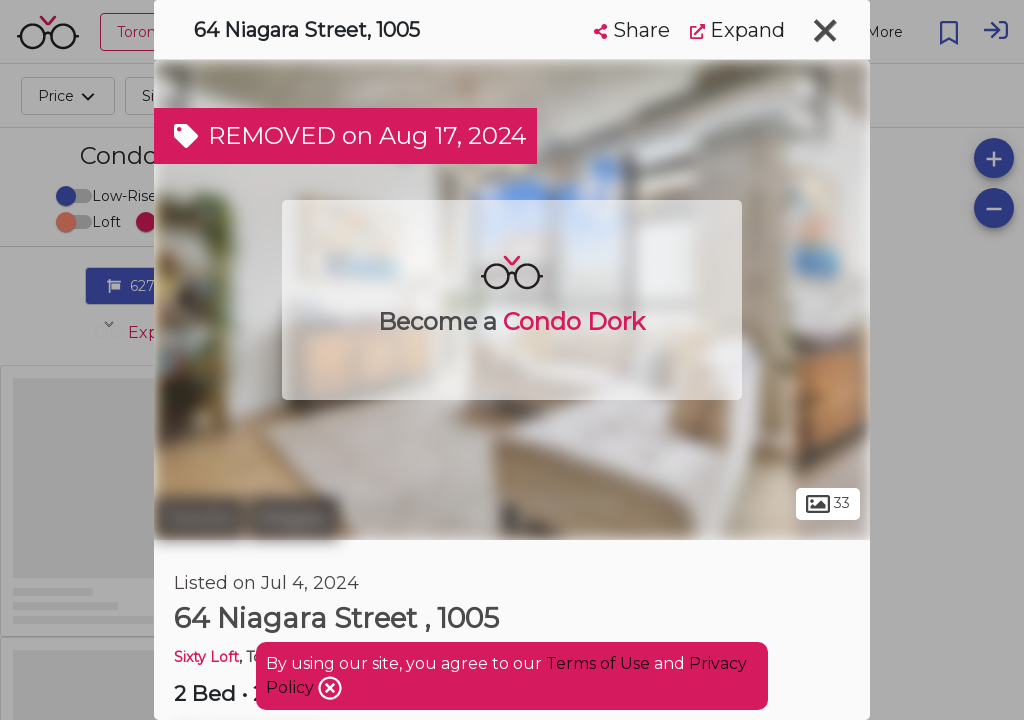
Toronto (199, 518)
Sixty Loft (206, 657)
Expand (737, 30)
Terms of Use (598, 663)
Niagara (294, 518)
